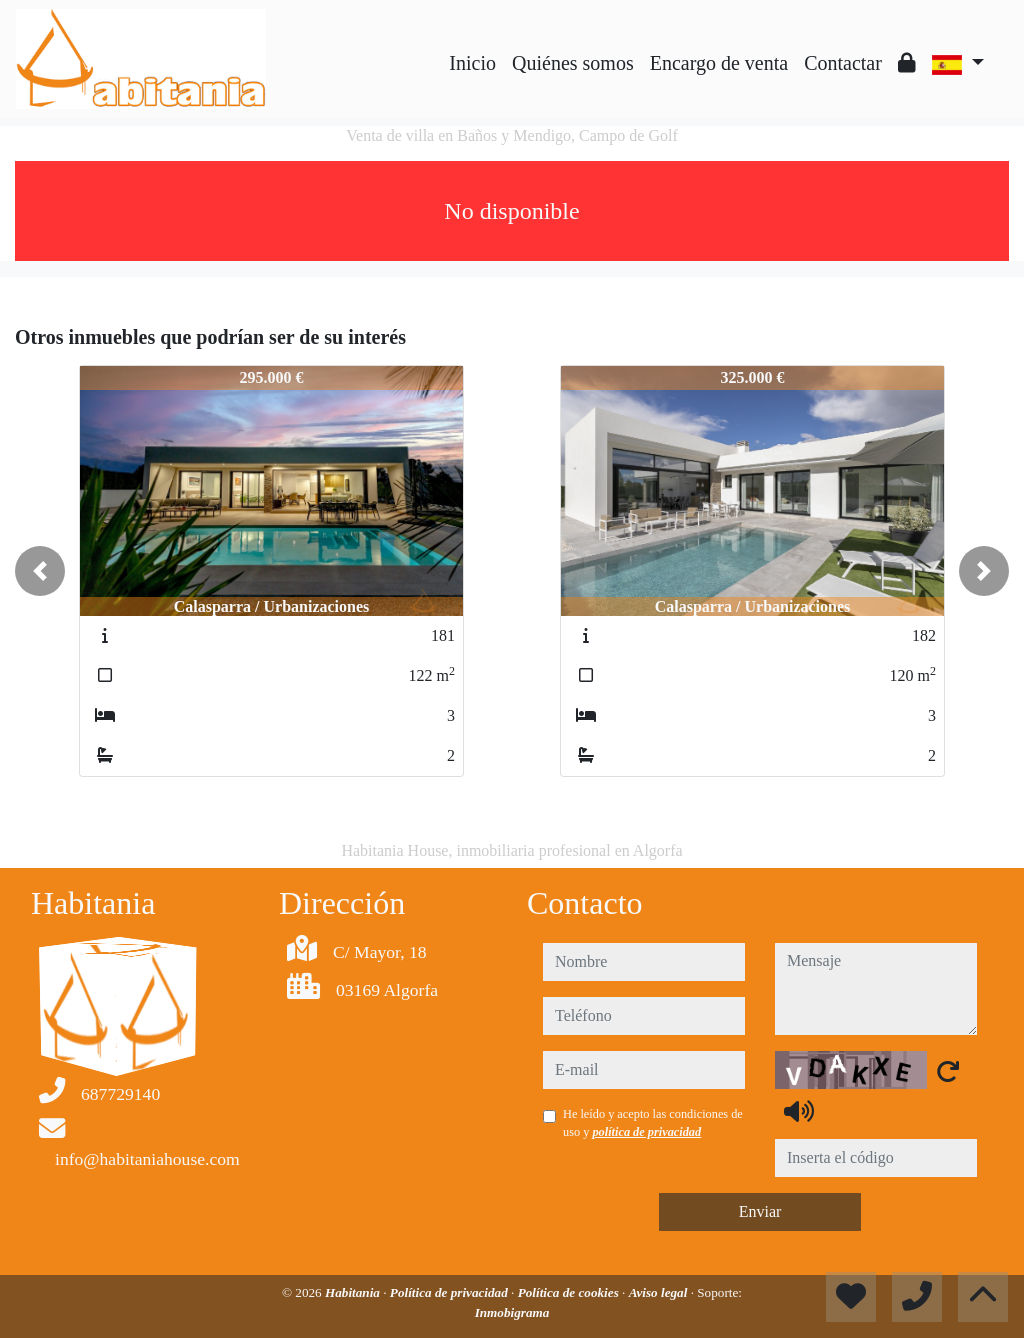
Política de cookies (570, 1292)
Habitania (354, 1292)
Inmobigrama (512, 1312)
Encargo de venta (719, 63)
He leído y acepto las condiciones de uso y (653, 1123)
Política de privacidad (450, 1292)
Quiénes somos (573, 63)
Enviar (760, 1211)
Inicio (472, 63)
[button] (40, 571)
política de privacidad (646, 1132)
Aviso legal (660, 1292)
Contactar (843, 63)
